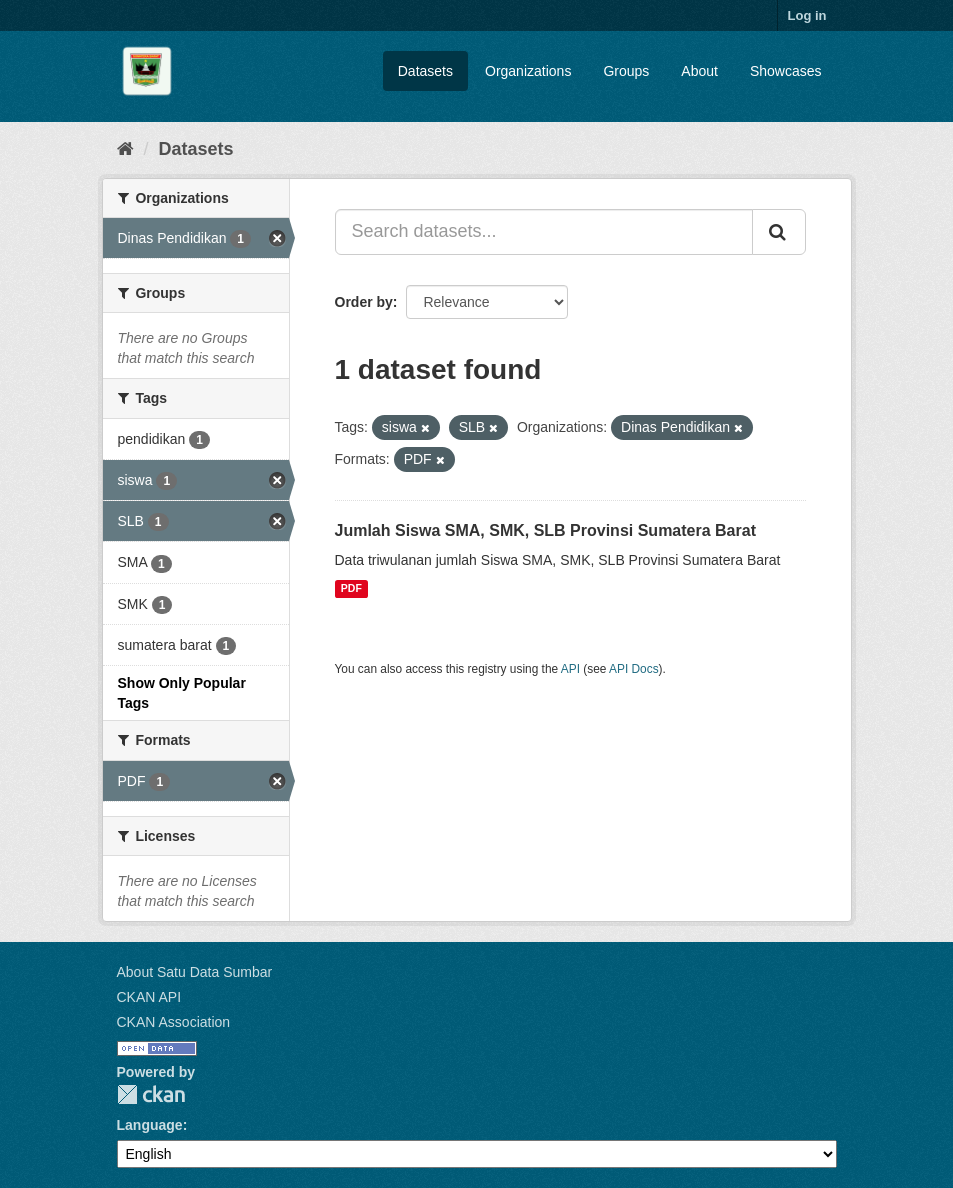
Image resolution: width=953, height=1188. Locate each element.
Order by (364, 302)
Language (150, 1125)
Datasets (425, 71)
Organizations (528, 71)
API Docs (634, 669)
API (570, 669)
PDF (351, 589)
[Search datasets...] (544, 232)
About (699, 71)
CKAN (151, 1094)
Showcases (786, 71)
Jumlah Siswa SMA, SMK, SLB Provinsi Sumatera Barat (545, 530)
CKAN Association (174, 1022)
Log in (807, 15)
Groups (626, 71)
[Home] (125, 149)
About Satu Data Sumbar (195, 972)
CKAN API (149, 997)
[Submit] (779, 232)
